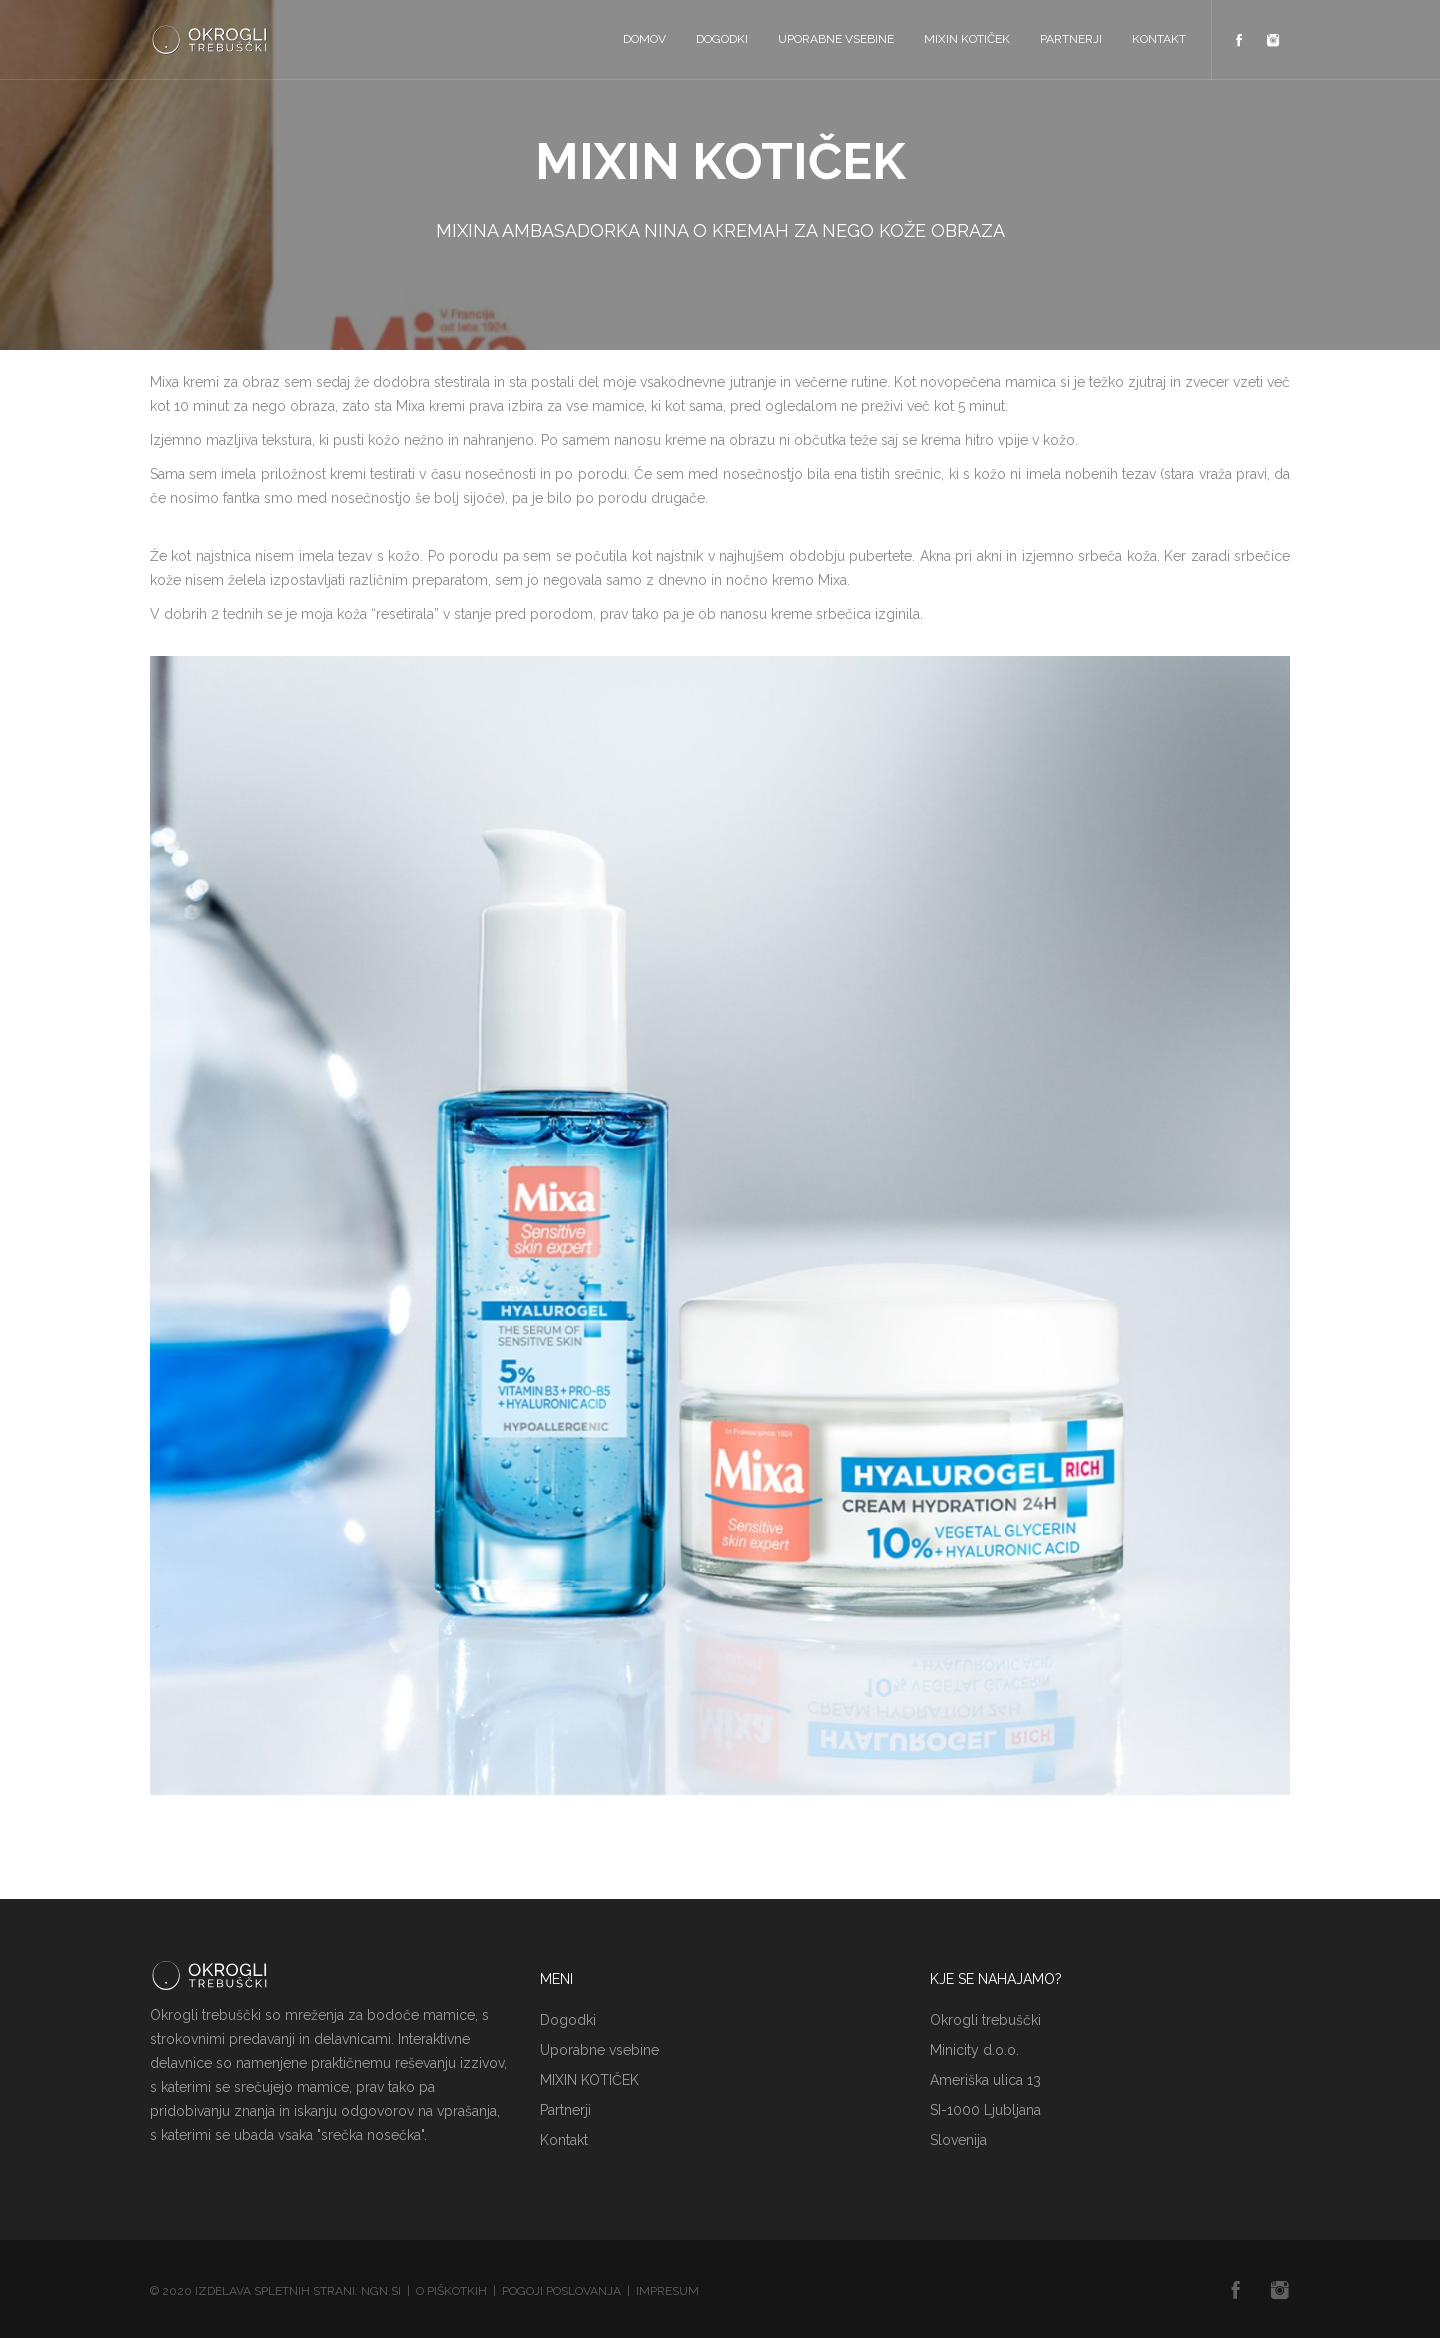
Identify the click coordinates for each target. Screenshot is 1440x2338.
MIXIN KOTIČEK (967, 39)
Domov (644, 39)
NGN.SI (381, 2291)
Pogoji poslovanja (561, 2291)
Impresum (667, 2291)
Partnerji (1071, 39)
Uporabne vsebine (836, 39)
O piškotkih (451, 2291)
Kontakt (1159, 39)
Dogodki (722, 39)
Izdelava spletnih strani (275, 2291)
